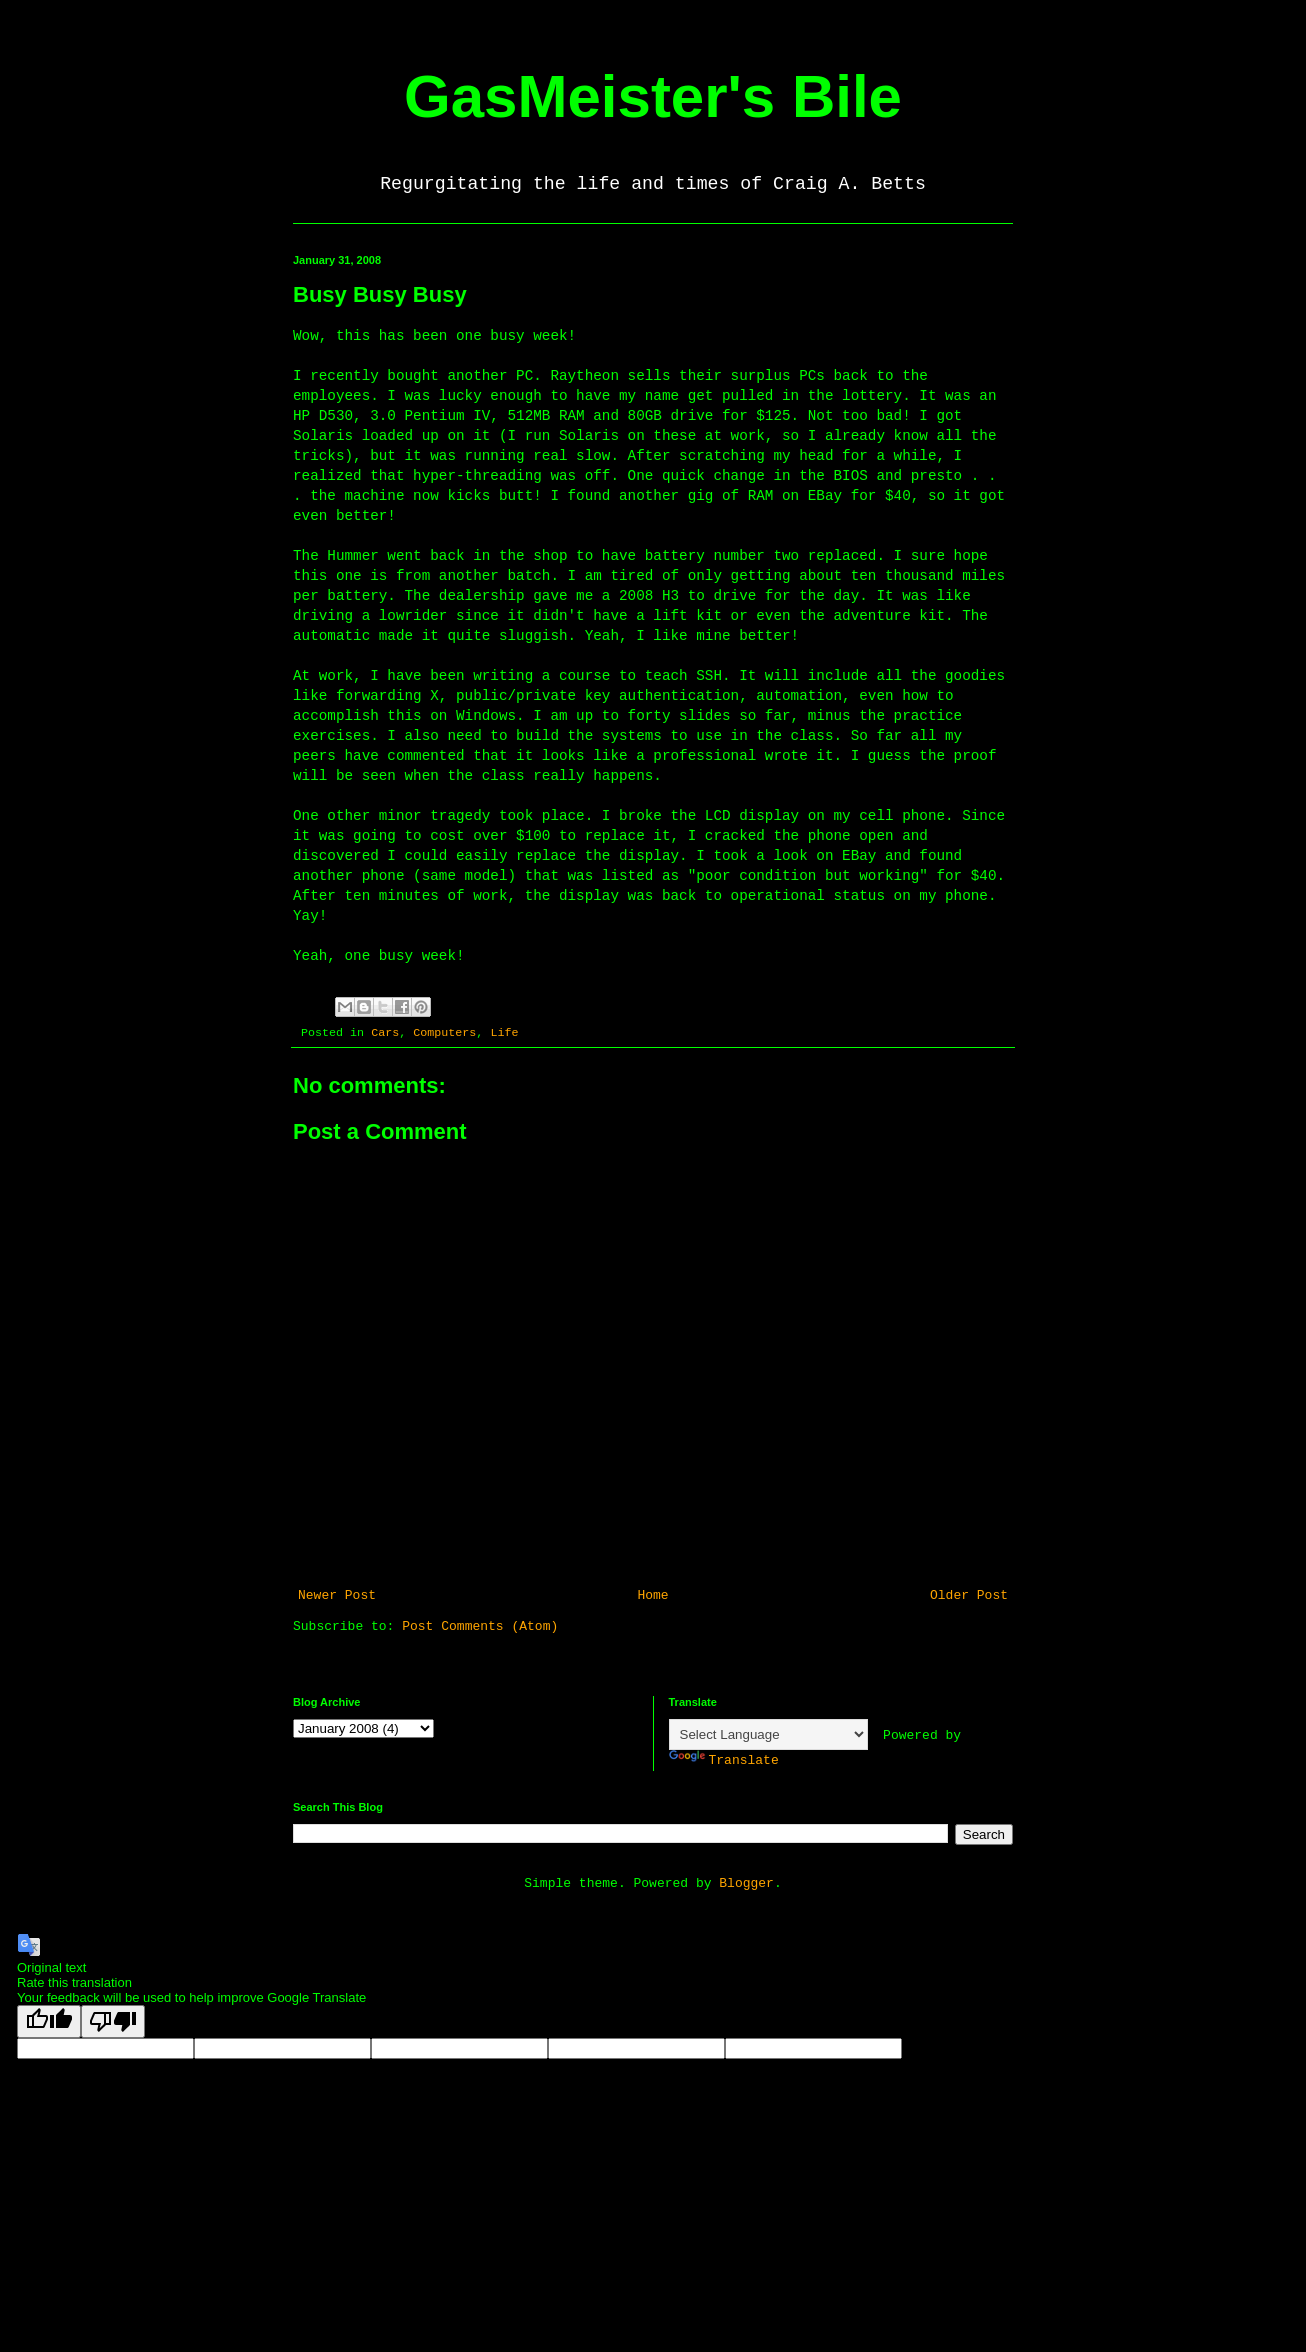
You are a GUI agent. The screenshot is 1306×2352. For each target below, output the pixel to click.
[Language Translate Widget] (768, 1734)
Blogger (746, 1883)
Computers (444, 1033)
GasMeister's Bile (653, 96)
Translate (724, 1760)
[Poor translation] (113, 2021)
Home (652, 1595)
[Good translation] (49, 2021)
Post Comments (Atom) (480, 1626)
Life (504, 1033)
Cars (385, 1033)
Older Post (969, 1595)
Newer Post (337, 1595)
